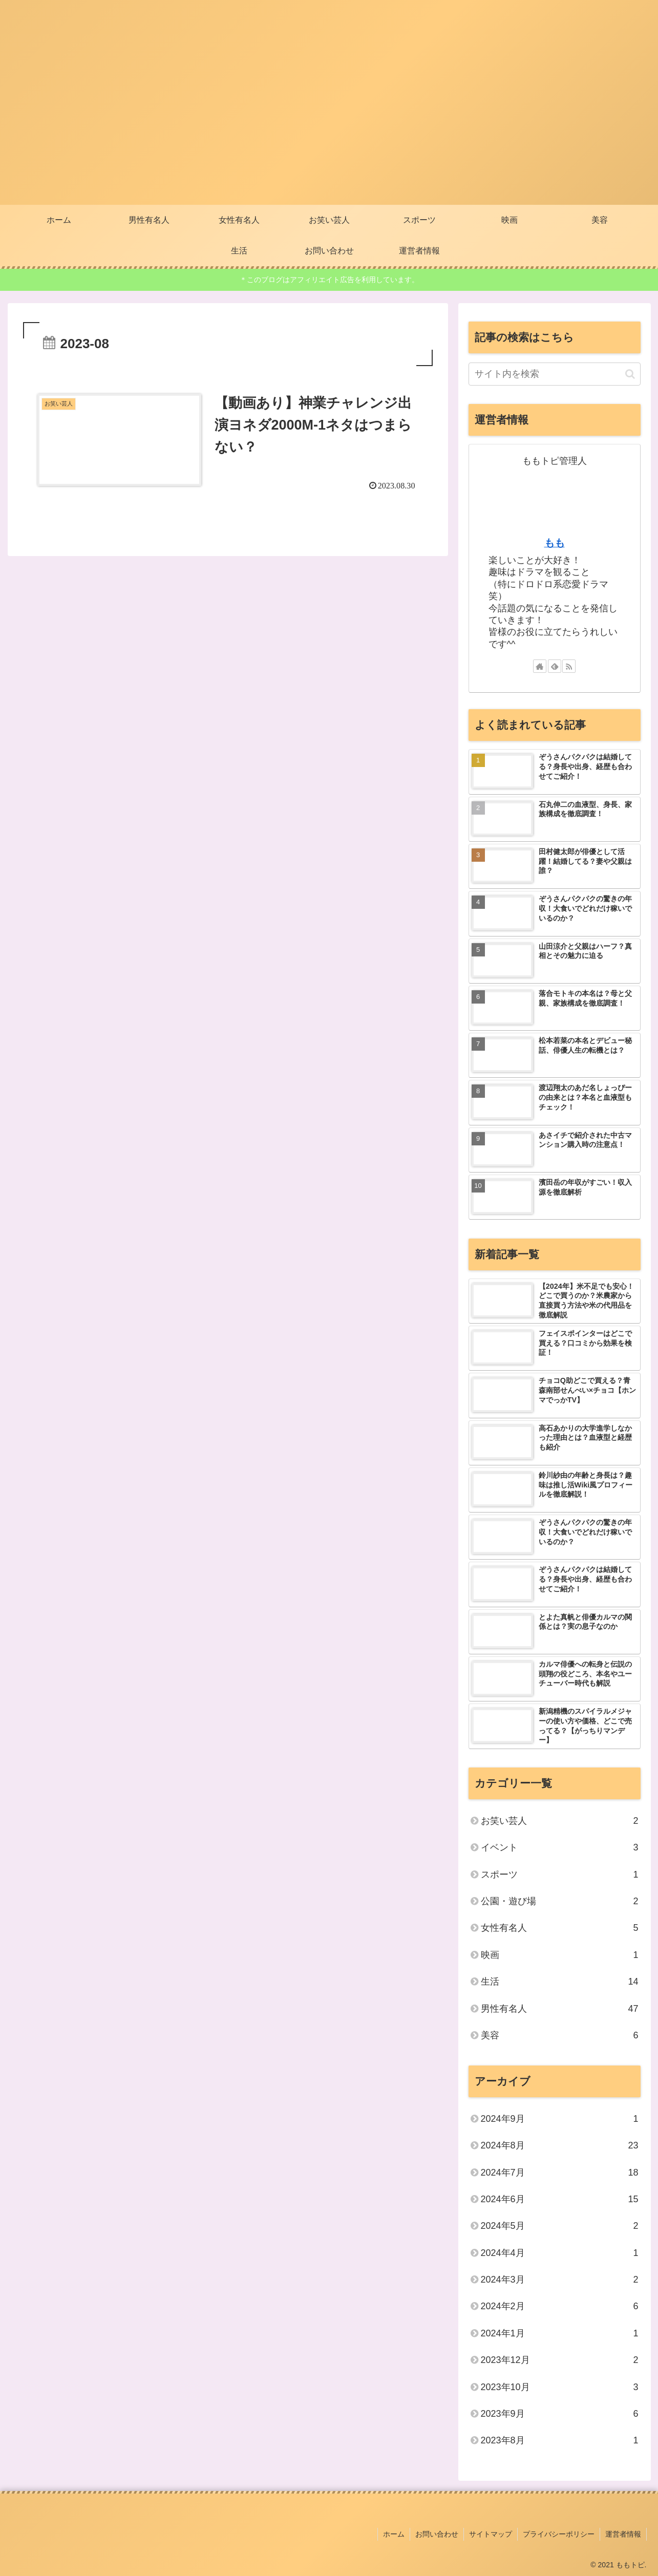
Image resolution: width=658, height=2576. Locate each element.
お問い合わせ (436, 2534)
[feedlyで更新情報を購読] (554, 666)
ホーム (394, 2534)
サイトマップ (490, 2534)
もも (554, 542)
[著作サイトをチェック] (539, 666)
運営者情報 (623, 2534)
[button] (630, 374)
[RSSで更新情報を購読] (569, 666)
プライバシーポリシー (559, 2534)
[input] (555, 374)
